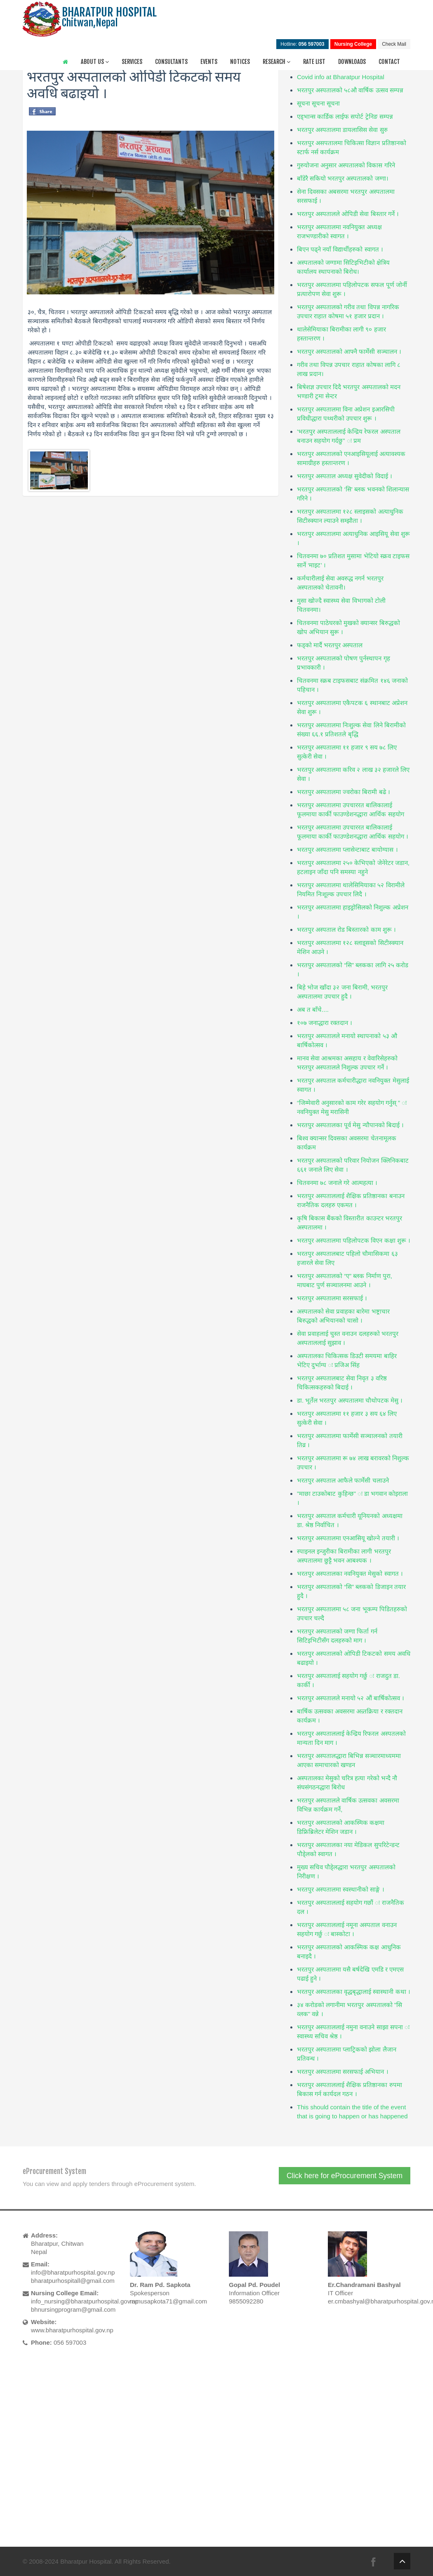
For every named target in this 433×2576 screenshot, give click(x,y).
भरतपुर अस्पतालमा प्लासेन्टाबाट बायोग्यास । (347, 849)
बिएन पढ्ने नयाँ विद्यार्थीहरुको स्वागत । (340, 249)
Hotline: (302, 44)
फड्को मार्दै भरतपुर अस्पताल (330, 645)
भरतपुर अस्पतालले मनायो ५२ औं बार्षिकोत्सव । (350, 1698)
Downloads (352, 61)
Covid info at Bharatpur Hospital (340, 76)
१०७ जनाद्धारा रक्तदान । (325, 1022)
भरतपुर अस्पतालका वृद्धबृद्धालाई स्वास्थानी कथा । (353, 1991)
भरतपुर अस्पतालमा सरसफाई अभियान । (342, 2071)
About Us (95, 61)
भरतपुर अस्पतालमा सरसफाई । (332, 1298)
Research (276, 61)
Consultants (171, 61)
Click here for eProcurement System (344, 2176)
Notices (240, 61)
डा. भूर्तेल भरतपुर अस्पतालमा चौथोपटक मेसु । (349, 1400)
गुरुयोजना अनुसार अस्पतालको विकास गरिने (346, 165)
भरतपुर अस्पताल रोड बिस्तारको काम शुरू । (346, 929)
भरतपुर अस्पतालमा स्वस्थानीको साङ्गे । (340, 1889)
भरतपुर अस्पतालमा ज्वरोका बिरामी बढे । (343, 791)
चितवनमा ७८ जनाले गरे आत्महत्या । (337, 1182)
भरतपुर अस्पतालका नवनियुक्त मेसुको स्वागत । (350, 1573)
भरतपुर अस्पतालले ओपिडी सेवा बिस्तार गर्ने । (348, 213)
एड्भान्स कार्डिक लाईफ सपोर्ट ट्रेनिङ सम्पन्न (345, 116)
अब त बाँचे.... (313, 1009)
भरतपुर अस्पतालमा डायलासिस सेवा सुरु (342, 129)
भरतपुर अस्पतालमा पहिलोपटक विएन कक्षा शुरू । (353, 1240)
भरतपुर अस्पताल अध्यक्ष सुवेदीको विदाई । (344, 475)
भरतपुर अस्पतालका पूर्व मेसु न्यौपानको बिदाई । (350, 1124)
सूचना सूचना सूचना (318, 103)
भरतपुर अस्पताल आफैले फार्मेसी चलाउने (343, 1480)
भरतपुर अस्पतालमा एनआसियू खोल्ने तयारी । (348, 1538)
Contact (389, 61)
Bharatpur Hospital (85, 2561)
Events (208, 61)
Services (132, 61)
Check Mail (394, 44)
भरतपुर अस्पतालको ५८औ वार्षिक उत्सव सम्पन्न (350, 90)
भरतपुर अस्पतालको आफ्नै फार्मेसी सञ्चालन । (349, 351)
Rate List (314, 61)
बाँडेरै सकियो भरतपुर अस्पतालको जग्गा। (342, 178)
